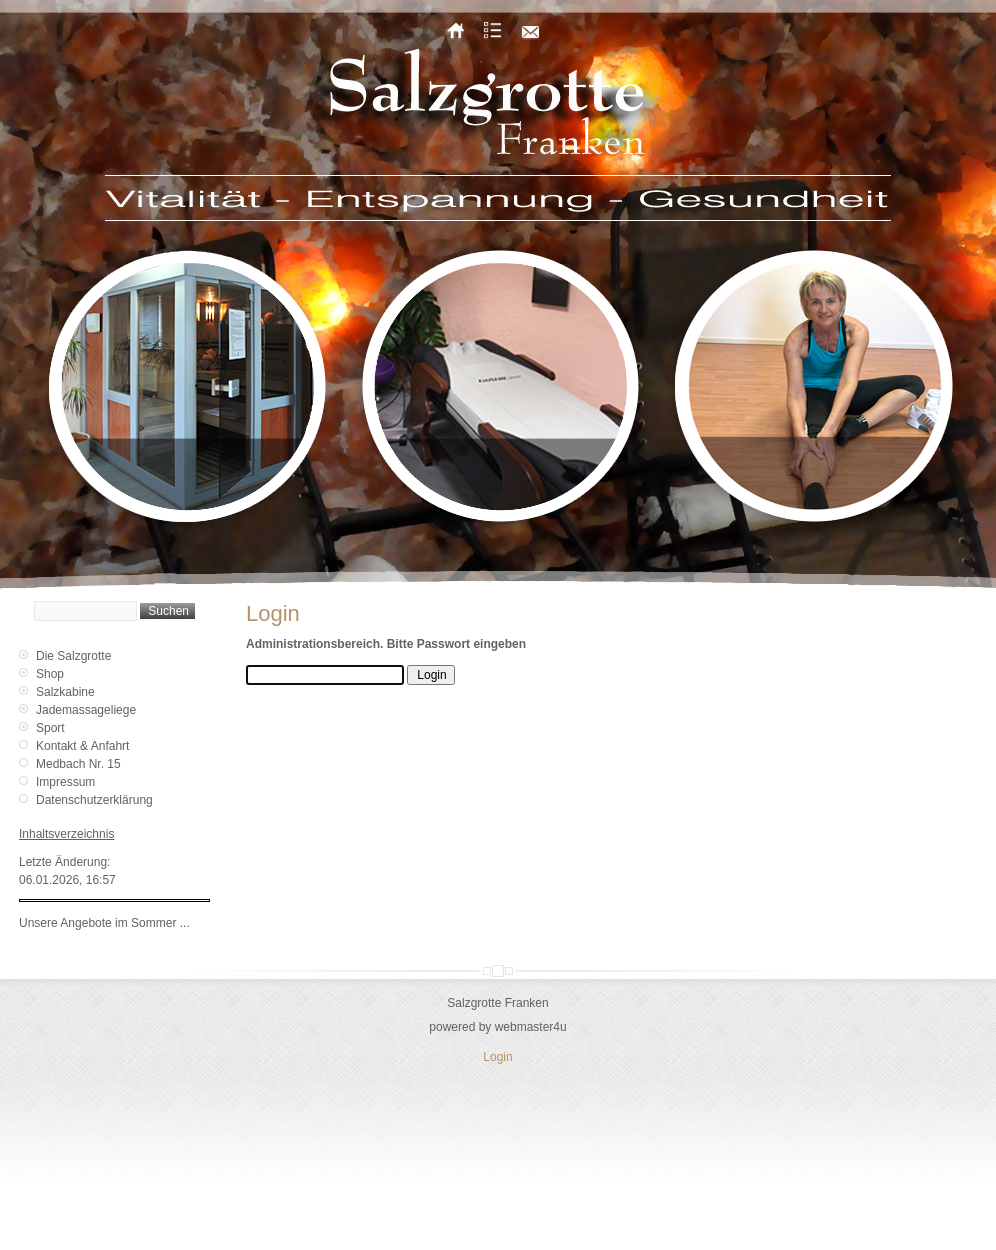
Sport (50, 728)
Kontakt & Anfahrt (82, 746)
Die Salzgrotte (73, 656)
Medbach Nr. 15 (78, 764)
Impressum (65, 782)
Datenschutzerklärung (94, 800)
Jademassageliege (86, 710)
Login (497, 1057)
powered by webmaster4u (497, 1027)
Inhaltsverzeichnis (66, 834)
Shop (50, 674)
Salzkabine (65, 692)
